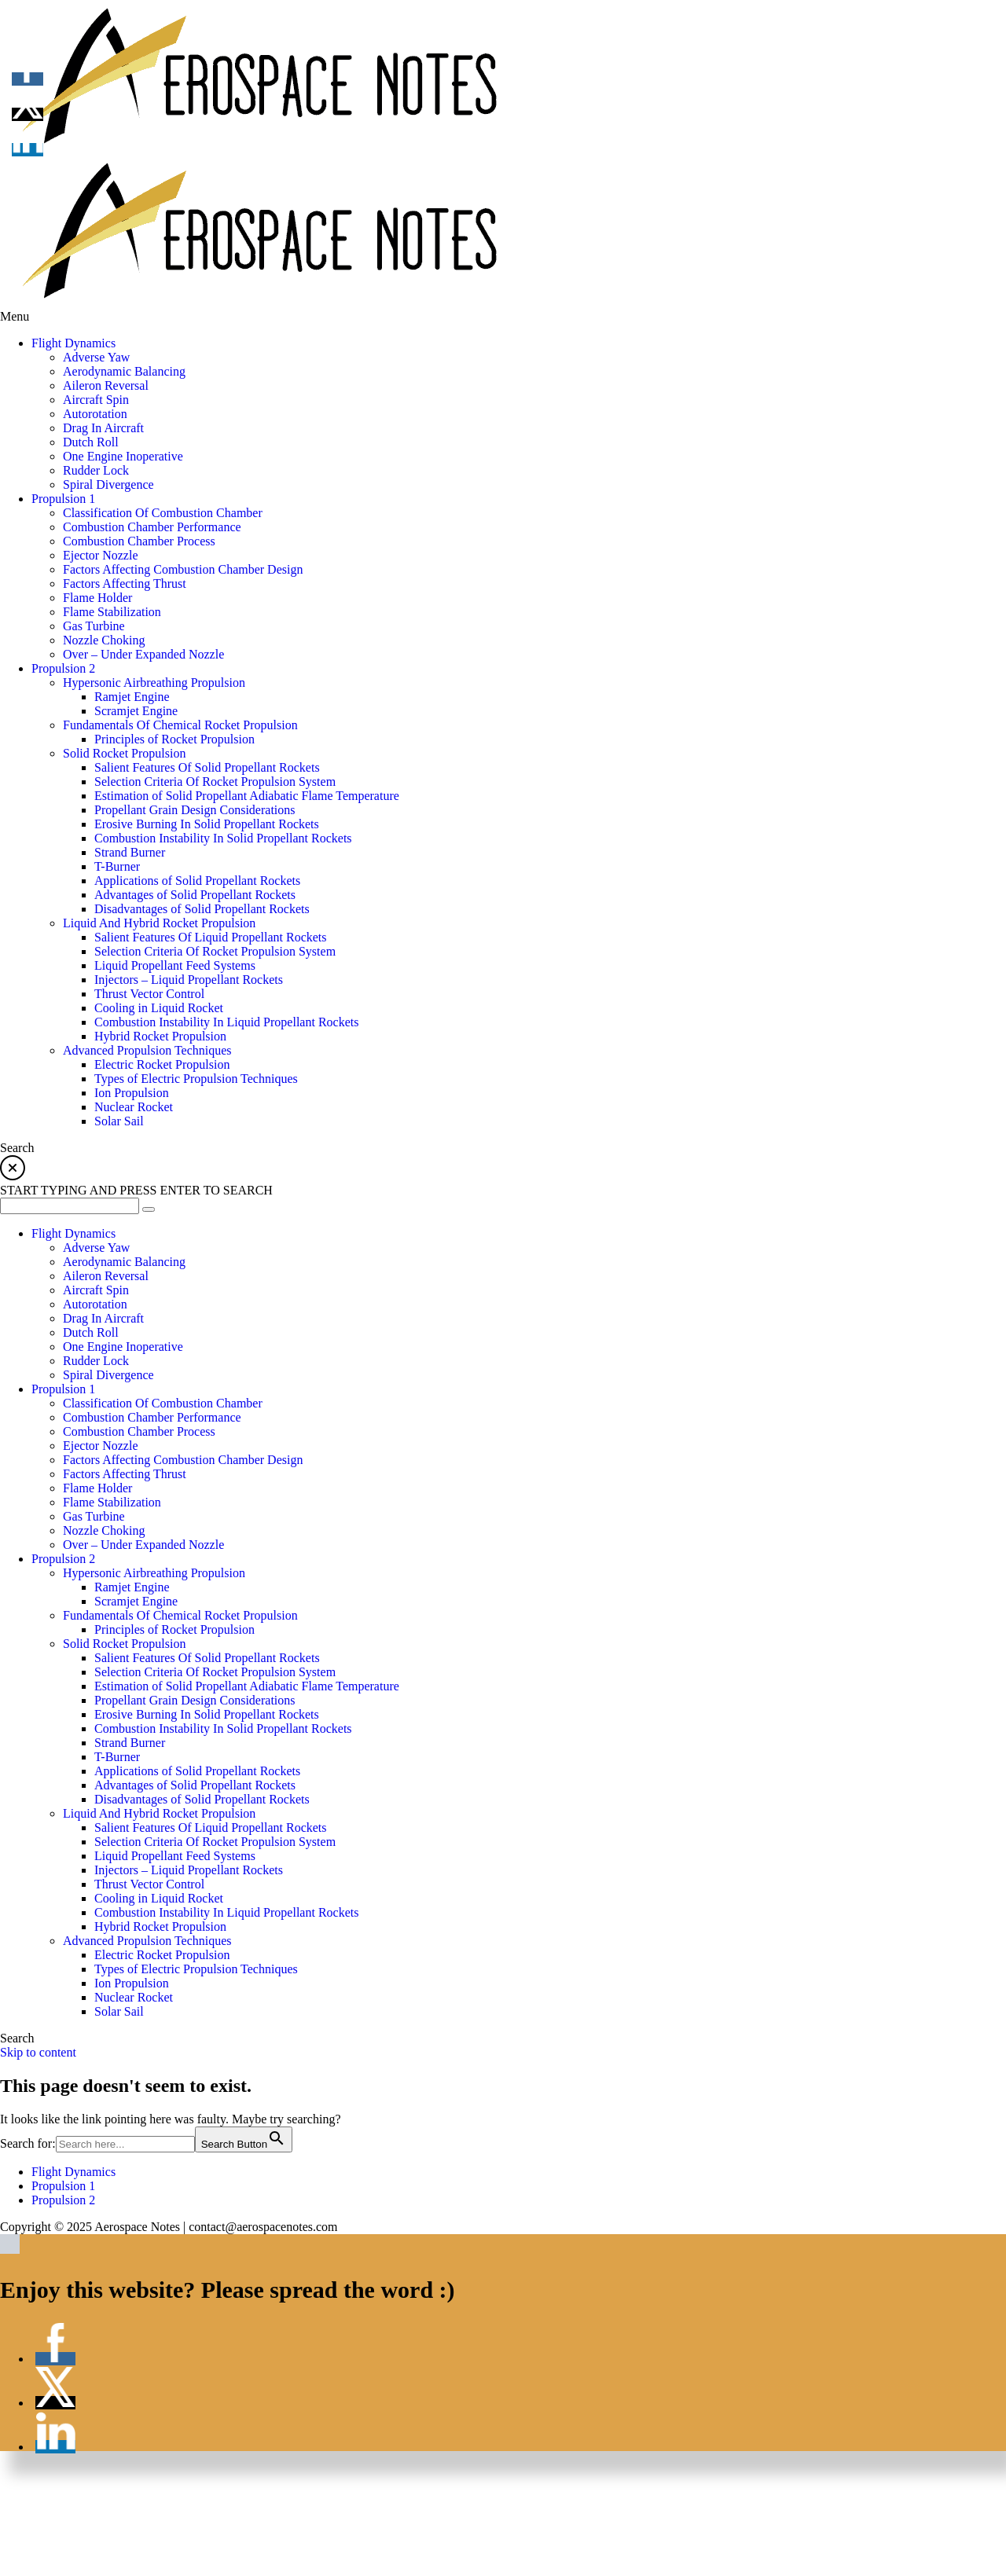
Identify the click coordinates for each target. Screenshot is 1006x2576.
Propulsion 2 (63, 2200)
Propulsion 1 (63, 2186)
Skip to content (38, 2052)
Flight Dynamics (73, 2171)
